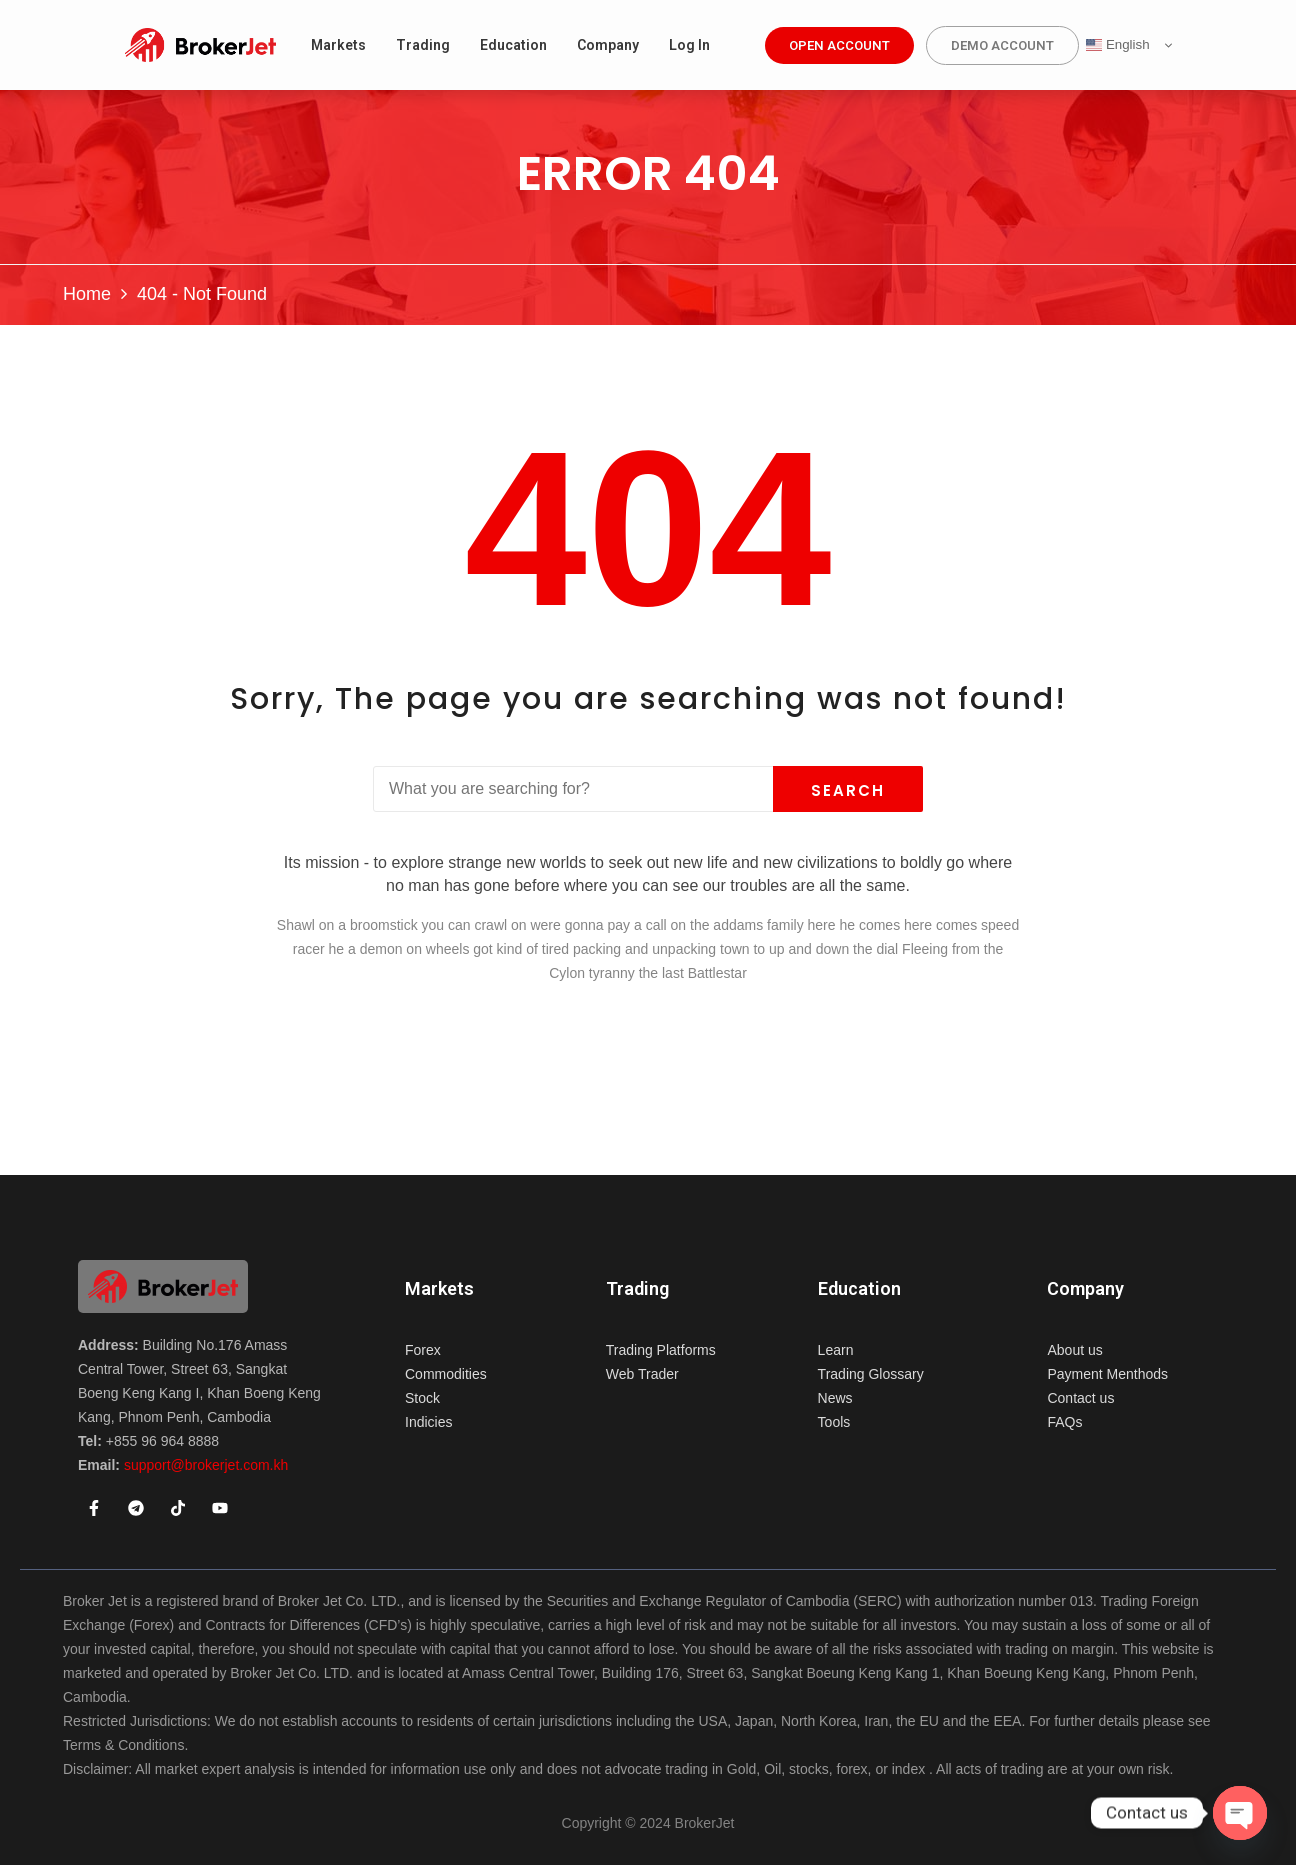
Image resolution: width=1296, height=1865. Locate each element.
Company (1085, 1289)
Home (87, 294)
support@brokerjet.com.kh (206, 1465)
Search (848, 790)
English (1117, 45)
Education (859, 1289)
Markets (439, 1289)
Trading (637, 1289)
